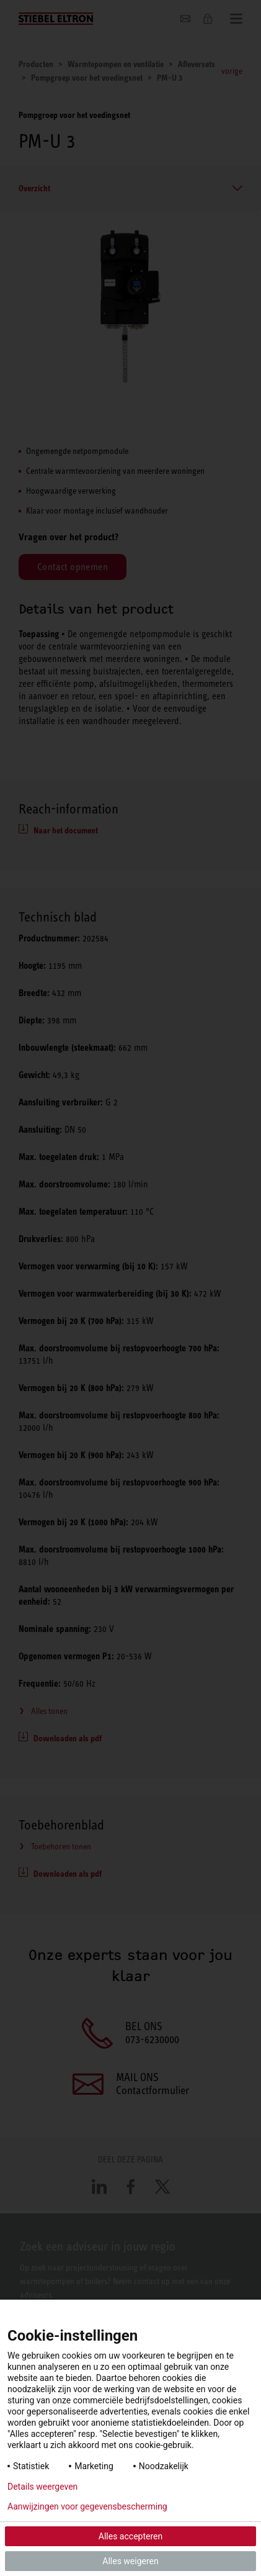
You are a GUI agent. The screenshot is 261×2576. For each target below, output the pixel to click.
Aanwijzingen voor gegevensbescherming (87, 2506)
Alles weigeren (130, 2561)
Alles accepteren (130, 2536)
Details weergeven (42, 2487)
